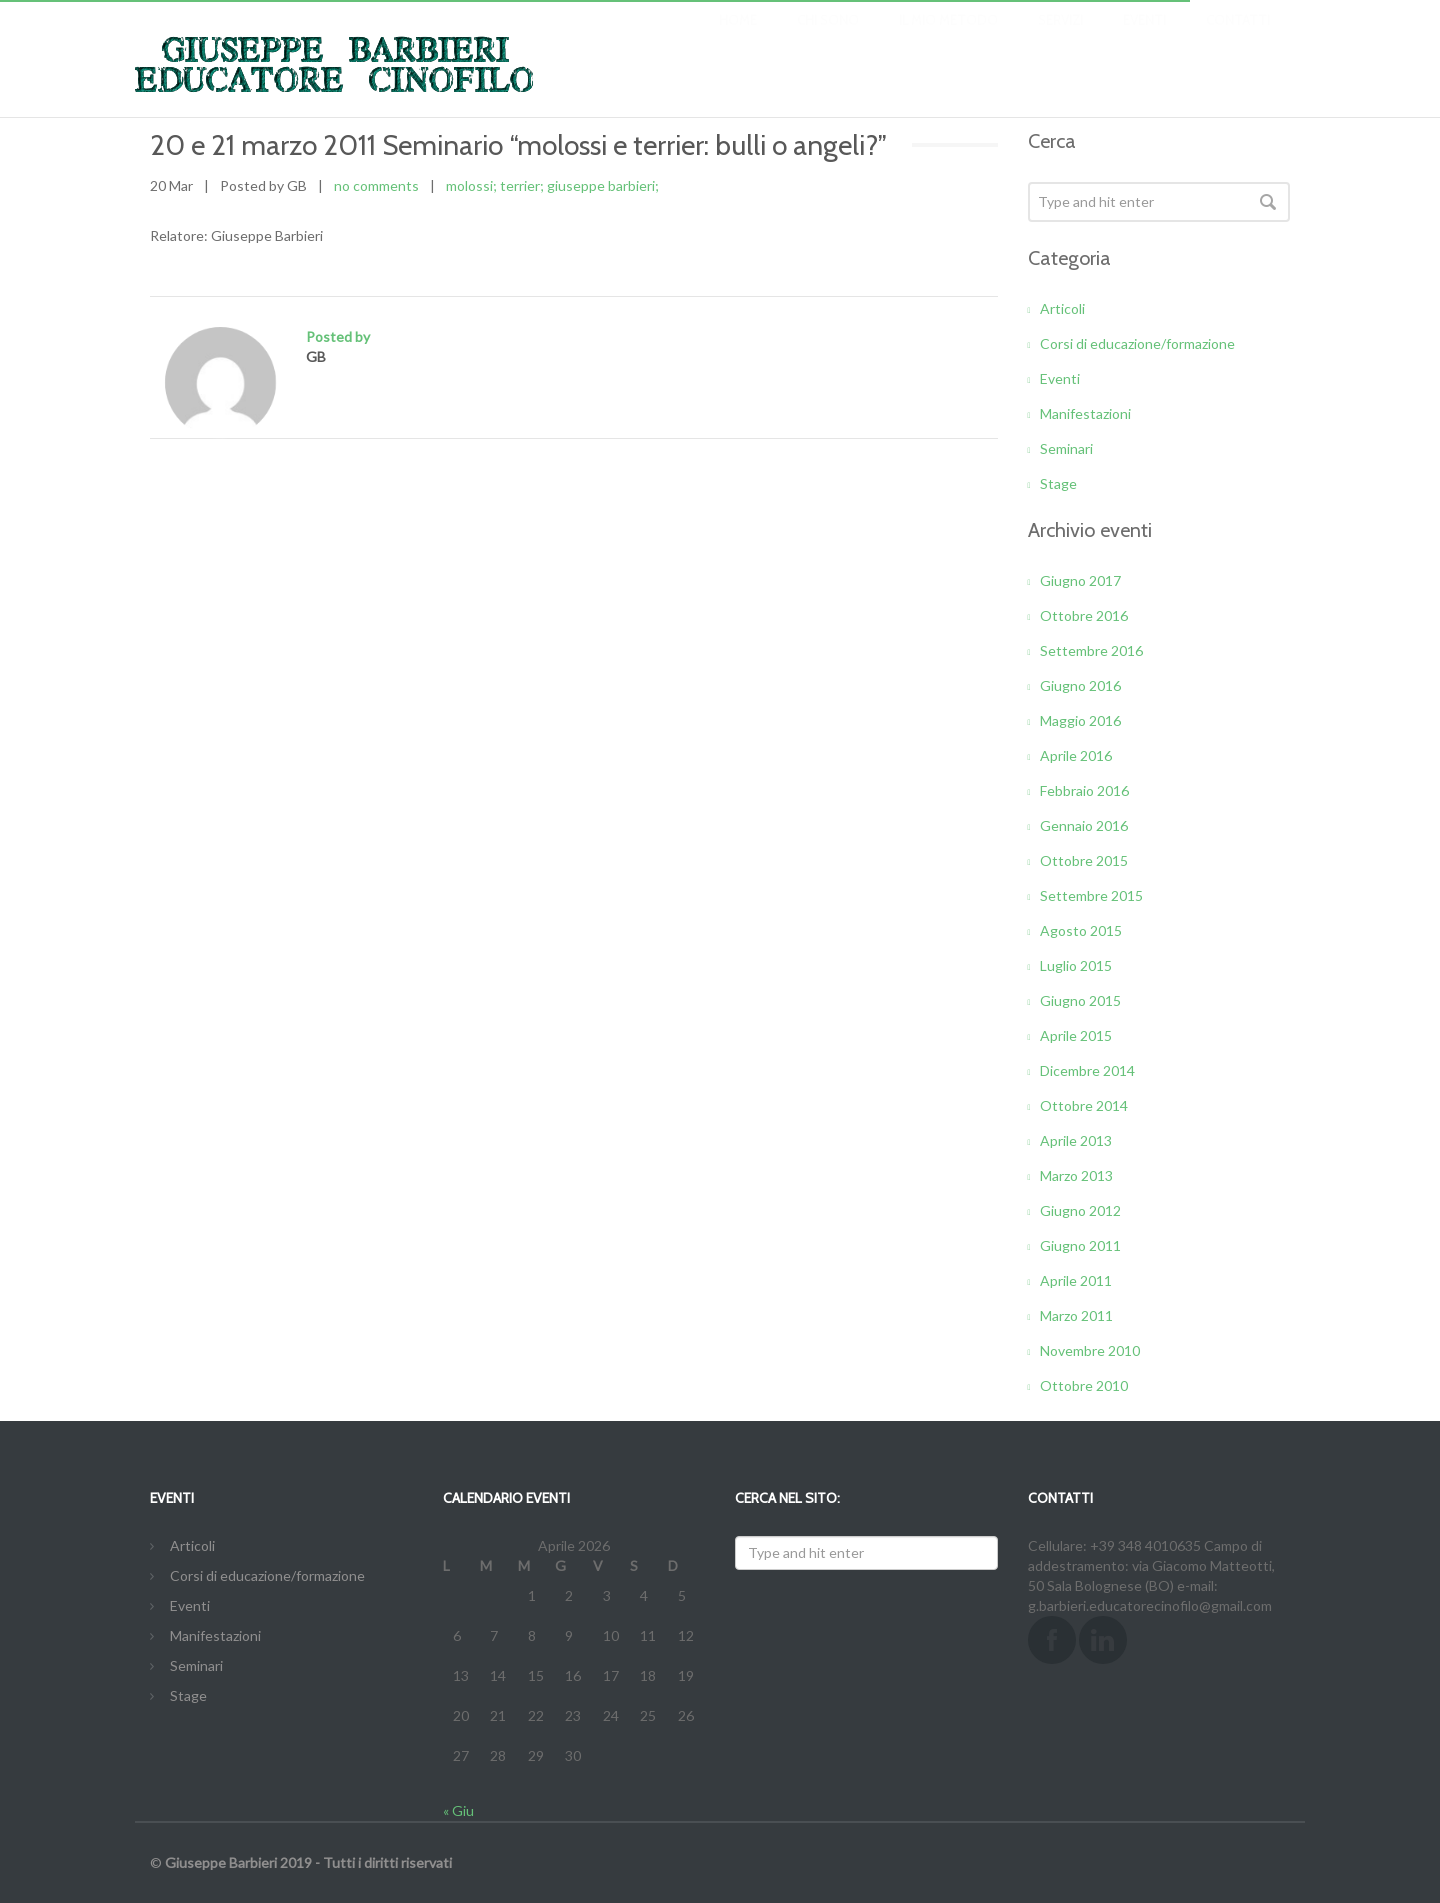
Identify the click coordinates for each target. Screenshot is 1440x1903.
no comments (376, 185)
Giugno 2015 (1080, 1000)
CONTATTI (1238, 40)
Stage (1058, 483)
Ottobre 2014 (1084, 1105)
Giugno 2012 (1080, 1210)
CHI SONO (828, 40)
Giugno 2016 (1080, 685)
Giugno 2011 (1080, 1245)
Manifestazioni (1085, 413)
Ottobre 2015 (1084, 860)
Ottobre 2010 (1084, 1385)
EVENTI (1144, 40)
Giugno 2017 (1080, 580)
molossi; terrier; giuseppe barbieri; (552, 185)
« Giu (458, 1810)
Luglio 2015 (1076, 965)
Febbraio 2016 (1084, 790)
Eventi (1060, 378)
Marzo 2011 (1076, 1315)
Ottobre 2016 (1084, 615)
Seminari (1066, 448)
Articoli (1062, 308)
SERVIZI (1060, 40)
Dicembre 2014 (1087, 1070)
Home (738, 40)
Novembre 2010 (1090, 1350)
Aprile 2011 (1076, 1280)
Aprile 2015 (1076, 1035)
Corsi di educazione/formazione (1137, 343)
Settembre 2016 (1091, 650)
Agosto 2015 (1081, 930)
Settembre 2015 (1091, 895)
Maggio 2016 (1080, 720)
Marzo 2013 (1076, 1175)
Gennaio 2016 (1084, 825)
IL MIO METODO (948, 40)
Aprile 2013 (1076, 1140)
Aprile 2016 (1076, 755)
